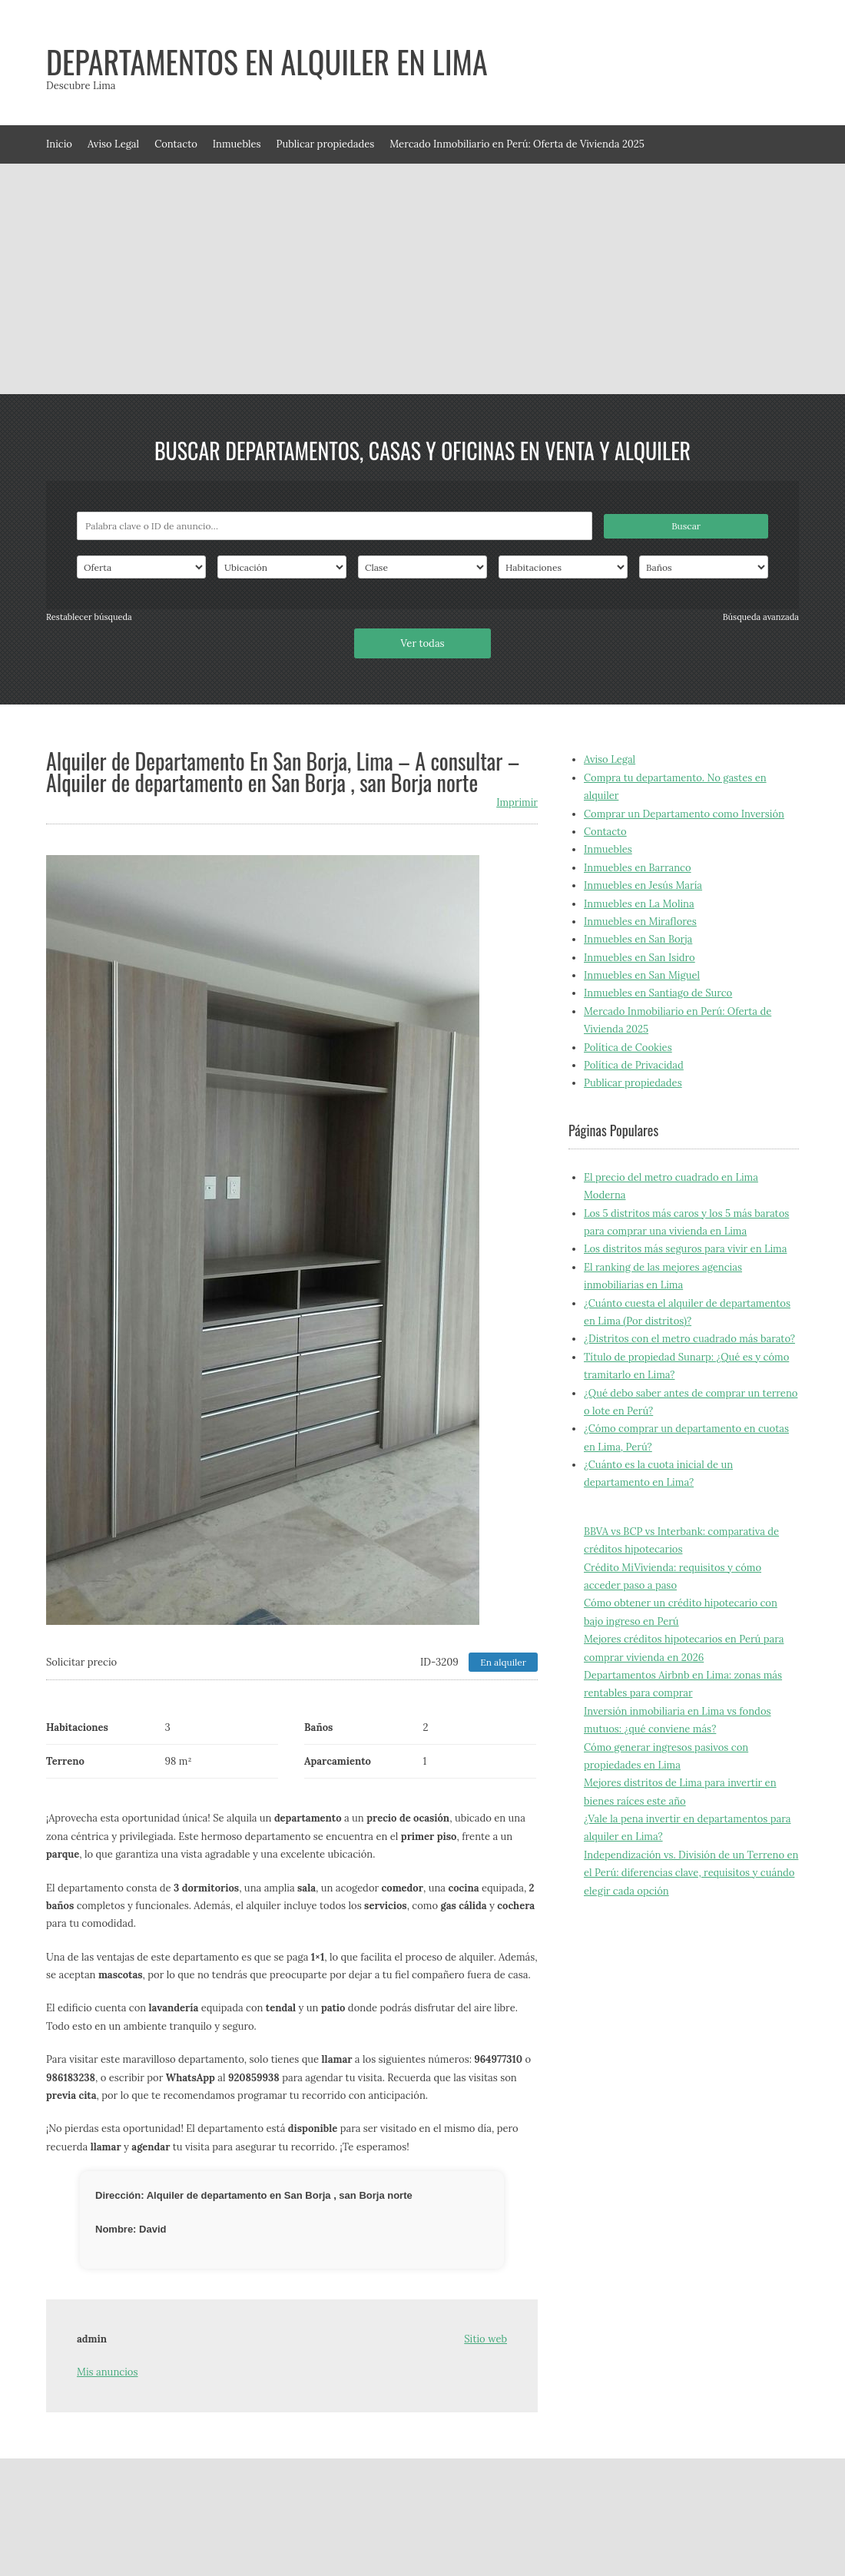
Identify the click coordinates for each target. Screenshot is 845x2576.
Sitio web (485, 2339)
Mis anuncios (107, 2372)
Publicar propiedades (326, 144)
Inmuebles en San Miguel (642, 975)
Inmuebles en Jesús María (643, 885)
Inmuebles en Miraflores (640, 921)
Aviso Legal (113, 144)
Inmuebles (237, 144)
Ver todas (422, 643)
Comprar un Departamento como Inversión (684, 814)
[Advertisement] (422, 278)
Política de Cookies (628, 1047)
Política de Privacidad (634, 1065)
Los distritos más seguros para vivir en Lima (685, 1248)
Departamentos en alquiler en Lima (267, 61)
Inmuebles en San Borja (638, 939)
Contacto (175, 144)
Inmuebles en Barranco (637, 867)
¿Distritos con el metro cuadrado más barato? (689, 1338)
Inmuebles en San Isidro (639, 957)
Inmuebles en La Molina (639, 903)
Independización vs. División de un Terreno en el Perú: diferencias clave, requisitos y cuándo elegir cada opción (691, 1873)
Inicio (59, 144)
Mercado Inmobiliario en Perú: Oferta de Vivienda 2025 (517, 144)
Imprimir (517, 802)
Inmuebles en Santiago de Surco (658, 993)
